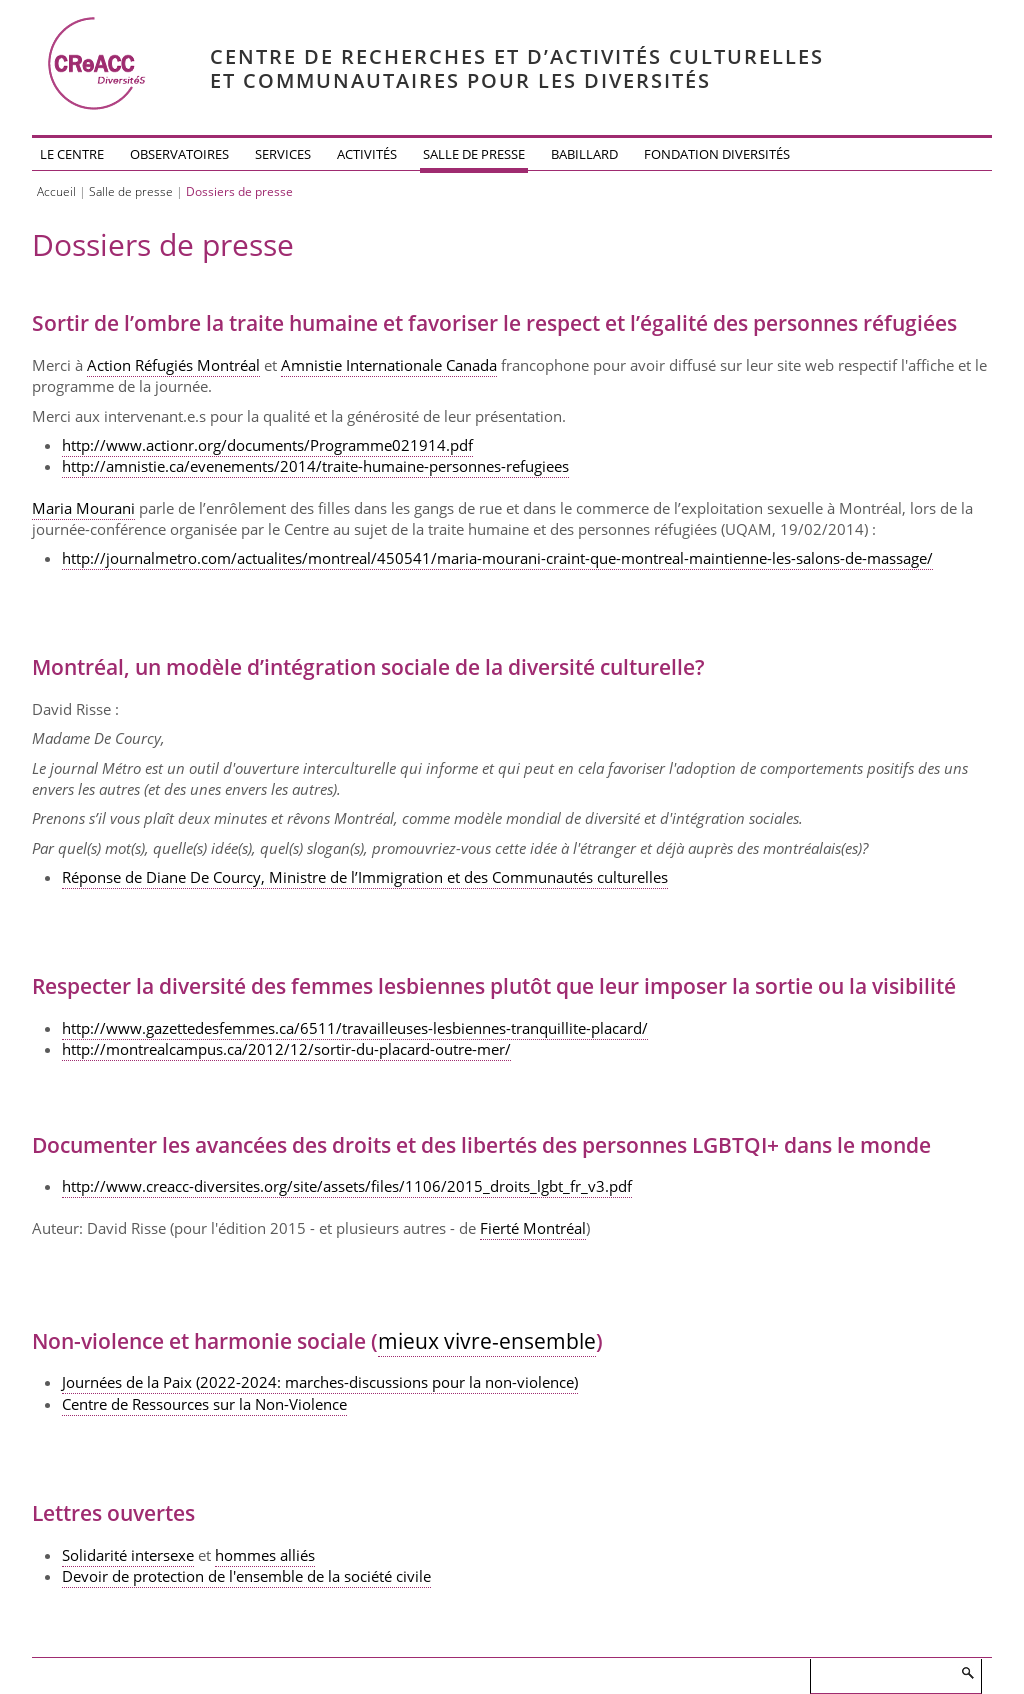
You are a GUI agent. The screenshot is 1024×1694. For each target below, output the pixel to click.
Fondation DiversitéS (717, 154)
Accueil (56, 191)
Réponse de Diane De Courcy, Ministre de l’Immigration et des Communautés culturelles (365, 877)
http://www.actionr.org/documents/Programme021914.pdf (267, 445)
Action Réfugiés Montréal (173, 365)
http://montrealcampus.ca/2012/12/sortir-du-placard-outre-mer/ (286, 1049)
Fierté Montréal (533, 1228)
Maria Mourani (83, 508)
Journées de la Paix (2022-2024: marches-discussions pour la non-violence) (320, 1382)
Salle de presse (474, 154)
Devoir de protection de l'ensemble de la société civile (246, 1576)
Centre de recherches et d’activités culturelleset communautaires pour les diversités (517, 68)
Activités (367, 154)
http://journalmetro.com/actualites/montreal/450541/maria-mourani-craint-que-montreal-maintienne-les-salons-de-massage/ (497, 558)
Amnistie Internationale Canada (389, 365)
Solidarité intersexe (128, 1555)
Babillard (584, 154)
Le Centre (72, 154)
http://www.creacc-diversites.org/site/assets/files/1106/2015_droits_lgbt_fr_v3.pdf (347, 1186)
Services (283, 154)
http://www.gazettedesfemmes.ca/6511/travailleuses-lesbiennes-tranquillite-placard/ (355, 1028)
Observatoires (179, 154)
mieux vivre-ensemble (487, 1340)
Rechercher (966, 1673)
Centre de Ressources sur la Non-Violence (204, 1404)
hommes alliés (265, 1555)
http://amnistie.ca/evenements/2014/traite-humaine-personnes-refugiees (315, 466)
